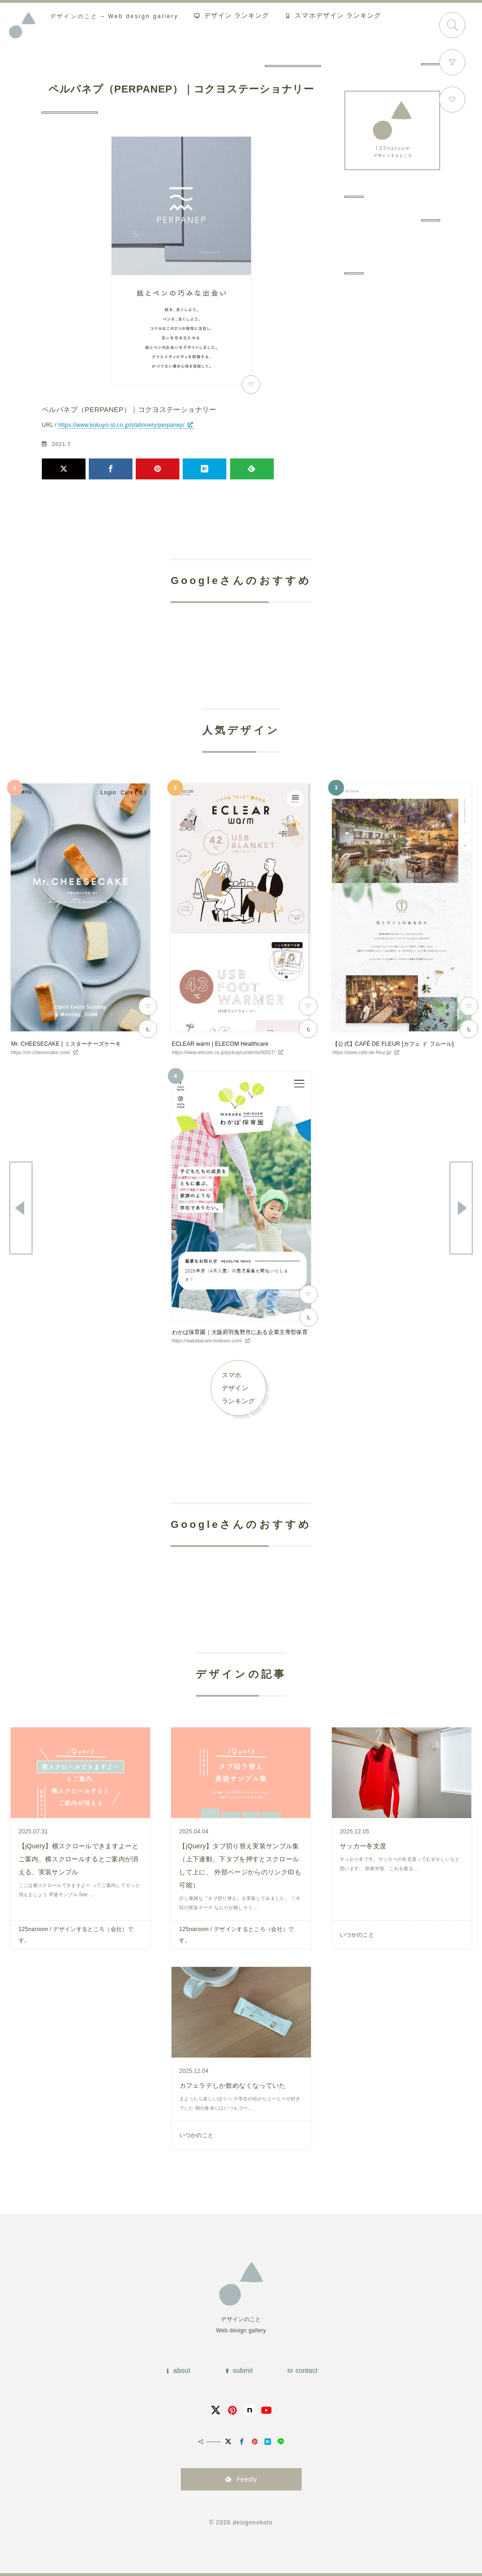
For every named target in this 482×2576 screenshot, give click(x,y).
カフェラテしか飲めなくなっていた (232, 2085)
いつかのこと (357, 1935)
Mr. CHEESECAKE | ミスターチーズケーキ (66, 1044)
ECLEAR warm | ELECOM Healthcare (220, 1044)
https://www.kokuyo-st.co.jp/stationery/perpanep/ (121, 425)
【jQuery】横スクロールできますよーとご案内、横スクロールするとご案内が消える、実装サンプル (79, 1859)
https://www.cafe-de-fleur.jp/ (361, 1052)
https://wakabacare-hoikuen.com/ (207, 1340)
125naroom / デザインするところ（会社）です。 (76, 1935)
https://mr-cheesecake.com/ (40, 1052)
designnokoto (253, 2522)
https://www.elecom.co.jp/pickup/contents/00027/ (223, 1052)
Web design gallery (114, 16)
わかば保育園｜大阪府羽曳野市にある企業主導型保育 (240, 1332)
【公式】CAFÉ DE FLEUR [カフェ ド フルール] (393, 1044)
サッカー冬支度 (363, 1846)
